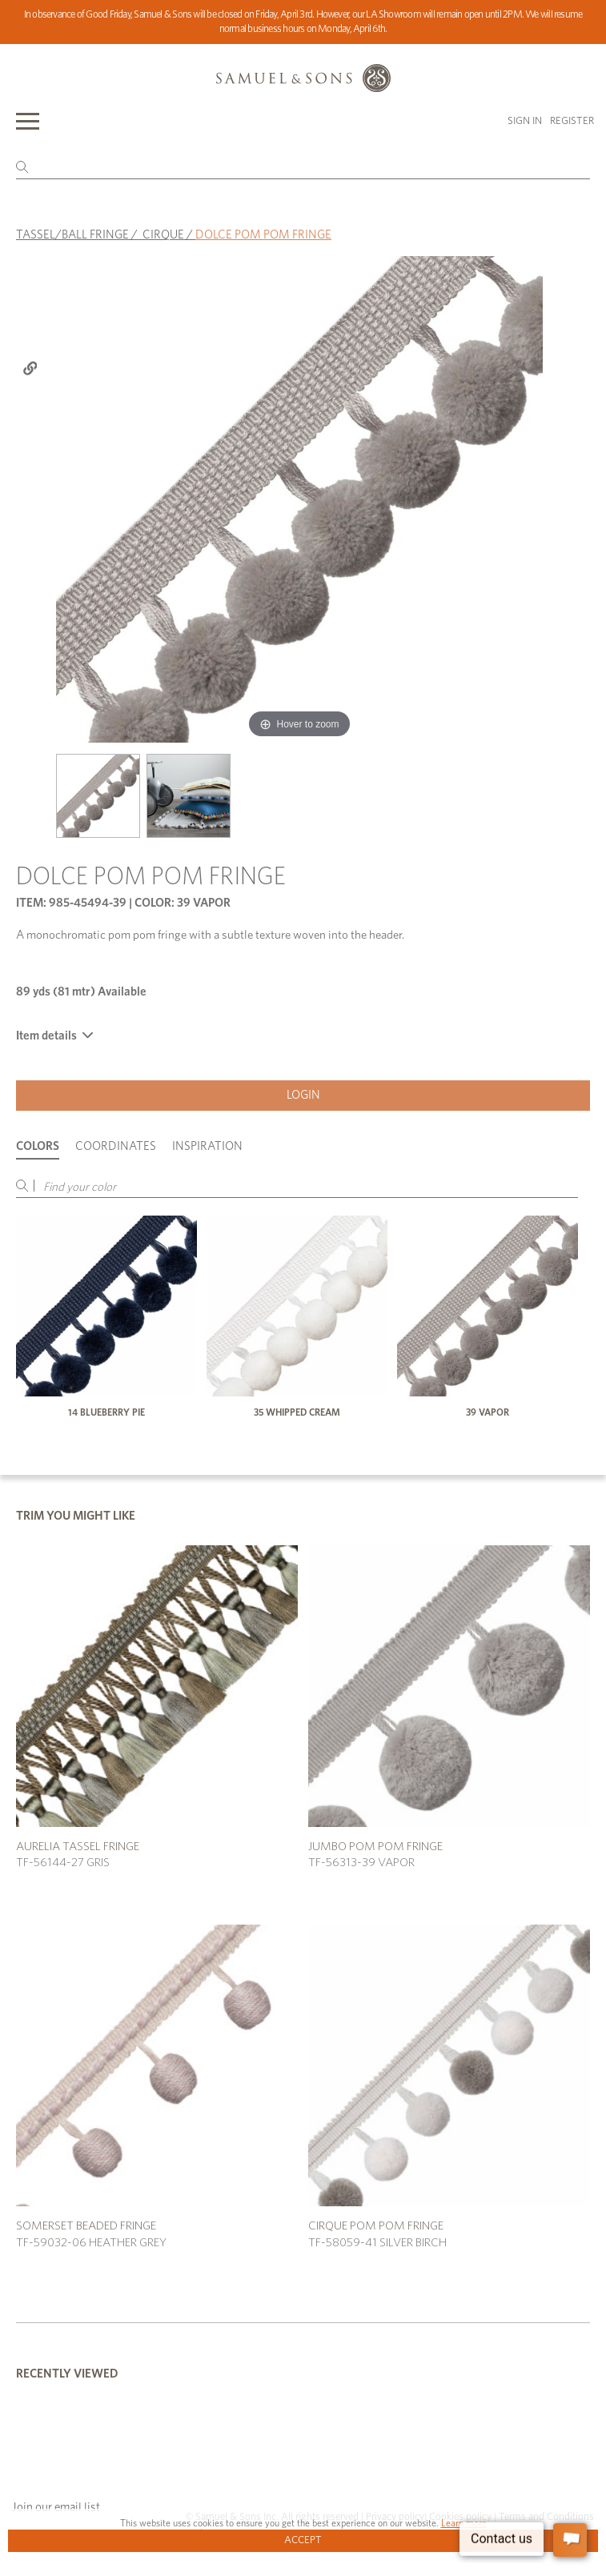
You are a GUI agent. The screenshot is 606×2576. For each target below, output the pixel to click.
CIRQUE (163, 235)
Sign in (525, 121)
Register (572, 121)
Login (303, 1095)
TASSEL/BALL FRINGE (72, 235)
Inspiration (207, 1146)
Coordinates (115, 1146)
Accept (303, 2540)
